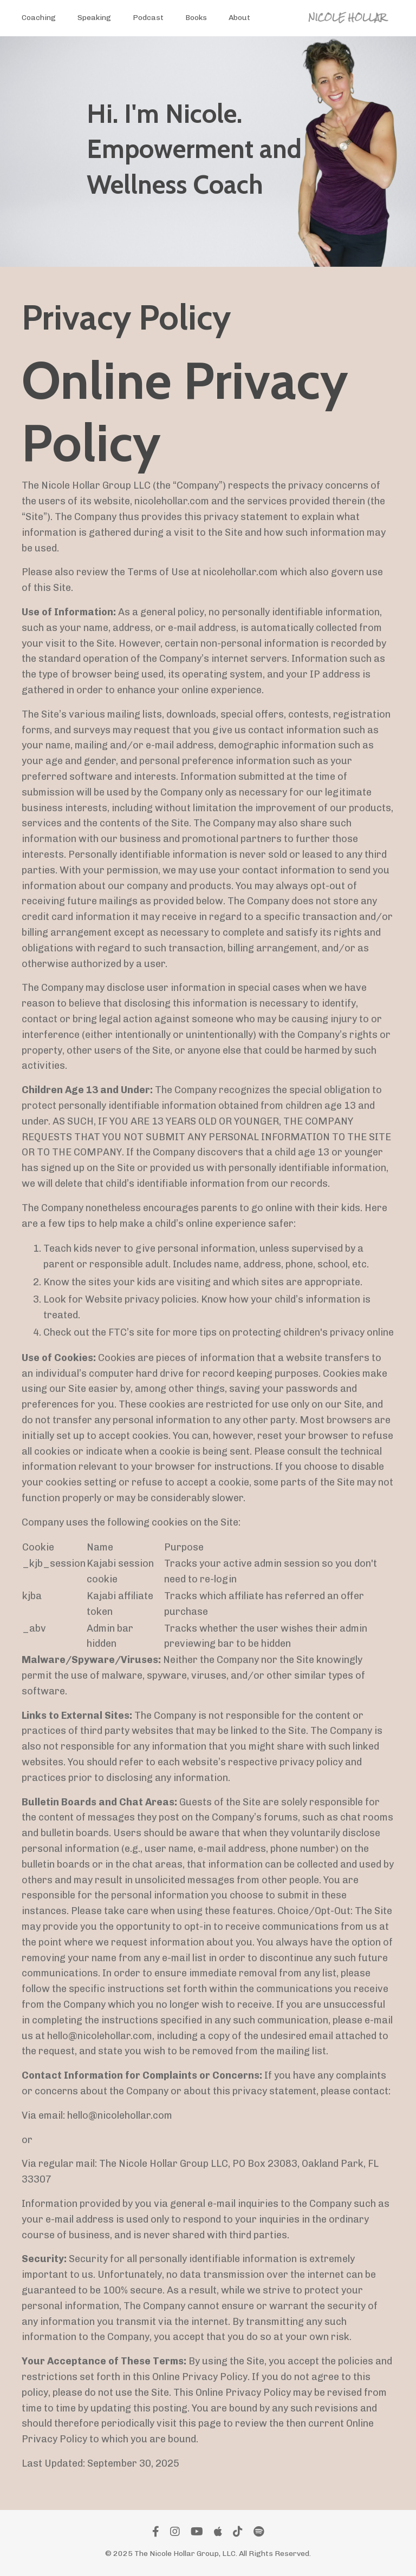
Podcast (148, 17)
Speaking (94, 17)
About (239, 17)
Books (196, 17)
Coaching (39, 17)
